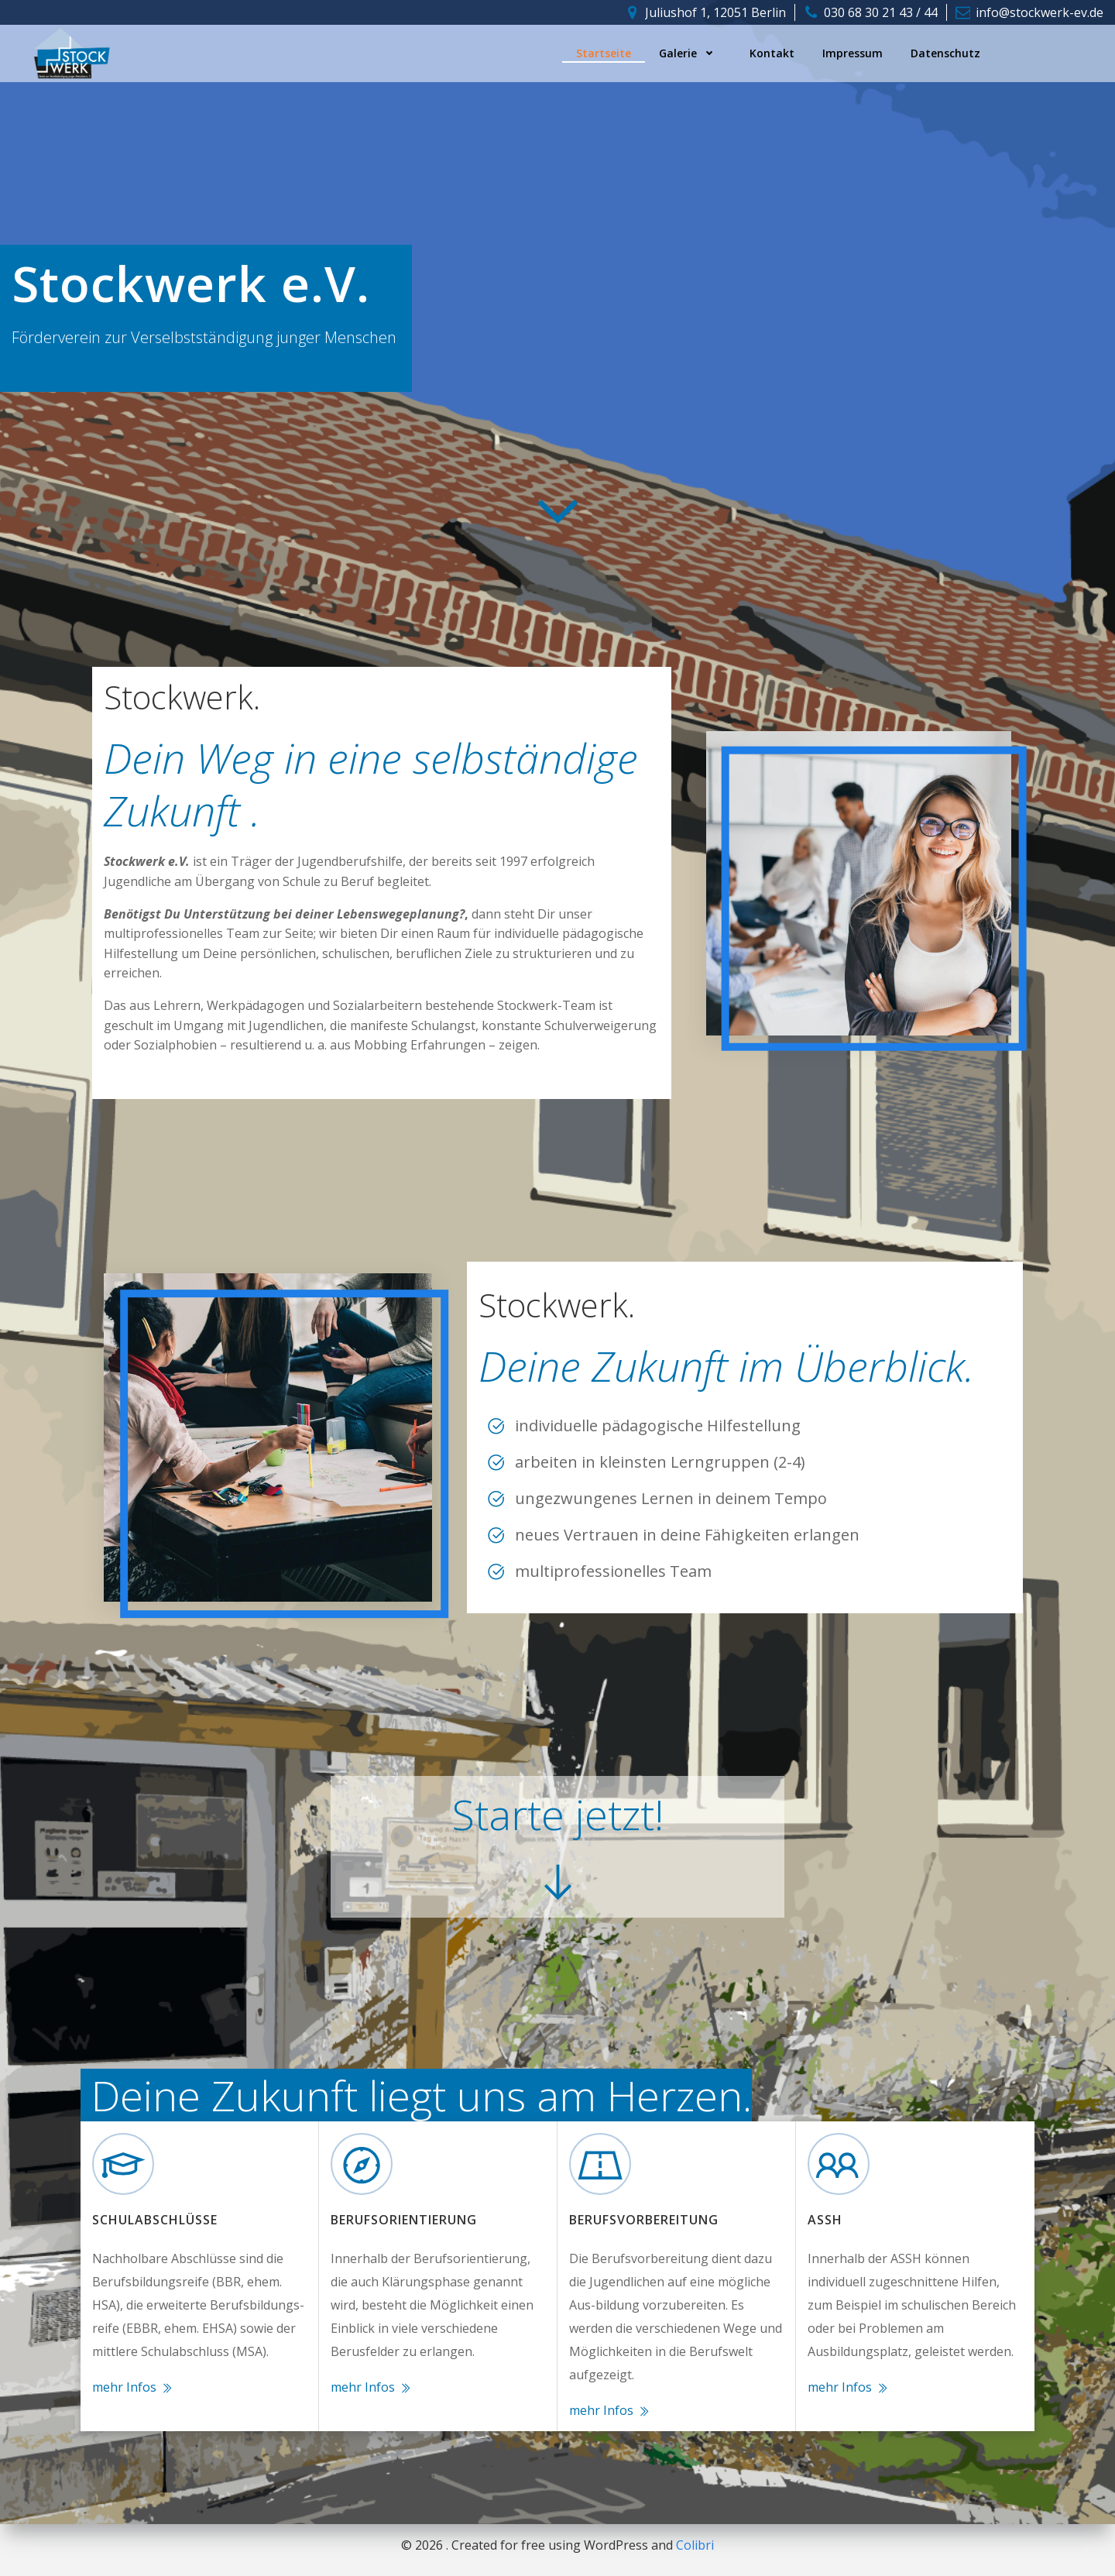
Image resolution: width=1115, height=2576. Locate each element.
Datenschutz (945, 53)
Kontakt (772, 53)
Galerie (690, 53)
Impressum (852, 53)
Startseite (603, 53)
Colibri (695, 2545)
